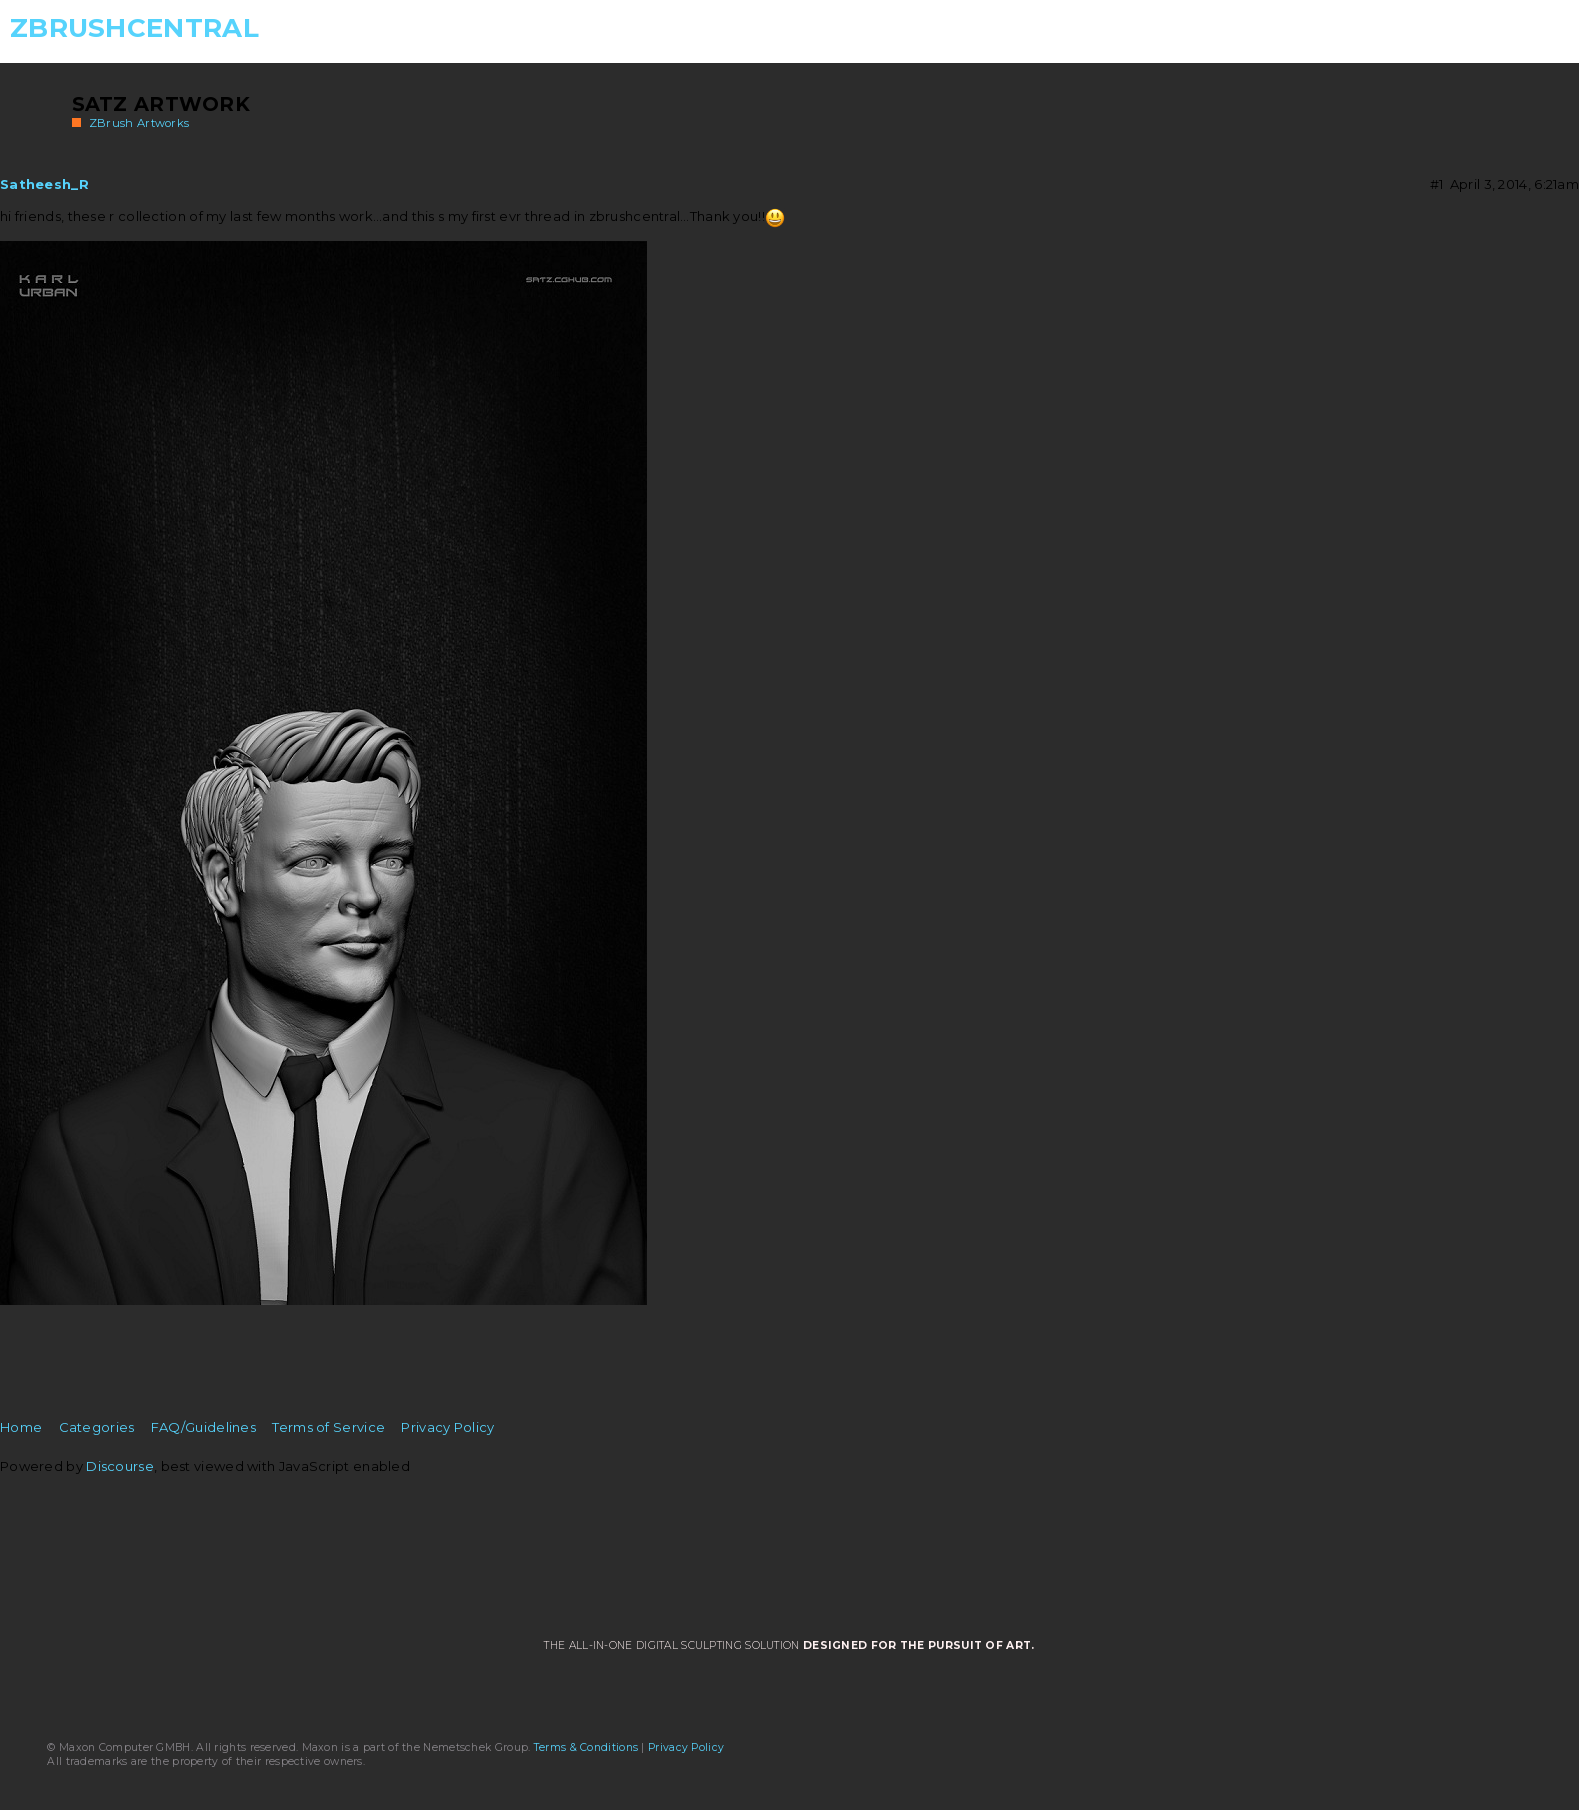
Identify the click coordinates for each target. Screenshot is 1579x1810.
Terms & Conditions (586, 1747)
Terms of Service (328, 1427)
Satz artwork (161, 104)
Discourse (120, 1466)
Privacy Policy (447, 1427)
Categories (97, 1427)
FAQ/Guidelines (203, 1427)
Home (21, 1427)
